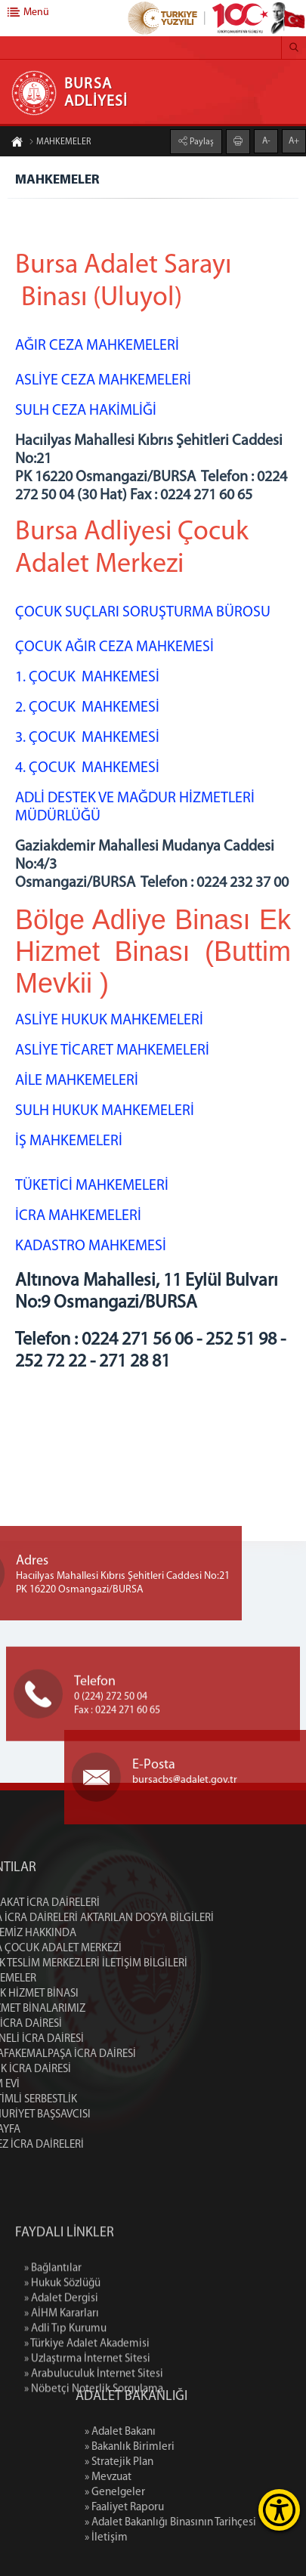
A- (266, 140)
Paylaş (200, 141)
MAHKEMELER (60, 142)
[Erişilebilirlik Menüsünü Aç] (279, 2510)
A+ (294, 140)
